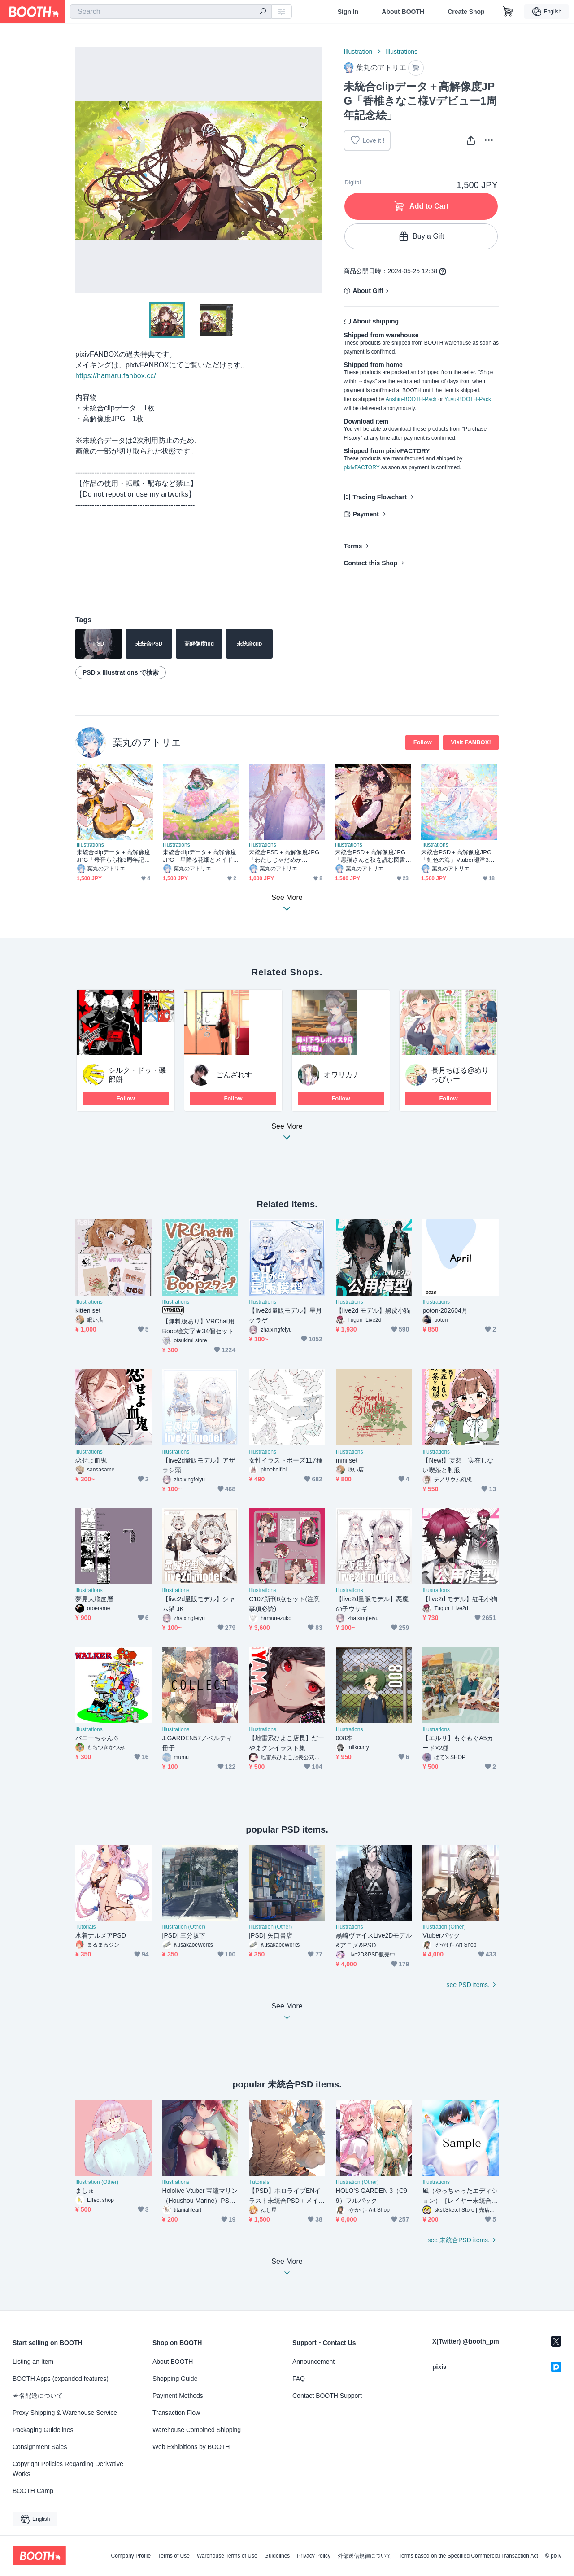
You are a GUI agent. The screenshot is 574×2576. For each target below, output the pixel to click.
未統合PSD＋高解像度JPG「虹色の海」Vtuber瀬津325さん (458, 856)
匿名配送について (38, 2395)
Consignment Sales (40, 2446)
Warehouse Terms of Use (227, 2556)
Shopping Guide (174, 2378)
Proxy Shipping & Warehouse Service (65, 2412)
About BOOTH (403, 12)
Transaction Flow (176, 2412)
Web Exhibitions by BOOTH (191, 2446)
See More (287, 1134)
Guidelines (277, 2556)
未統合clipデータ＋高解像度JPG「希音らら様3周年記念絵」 (113, 856)
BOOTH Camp (33, 2490)
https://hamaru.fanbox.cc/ (115, 376)
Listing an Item (33, 2361)
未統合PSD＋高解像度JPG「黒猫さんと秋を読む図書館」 (370, 856)
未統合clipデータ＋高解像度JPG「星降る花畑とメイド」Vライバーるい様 (201, 856)
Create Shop (466, 12)
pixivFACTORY (361, 467)
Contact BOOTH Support (327, 2395)
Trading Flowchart (379, 497)
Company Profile (131, 2556)
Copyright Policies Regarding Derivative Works (68, 2468)
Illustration (358, 51)
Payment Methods (177, 2395)
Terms (353, 546)
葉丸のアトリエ (147, 742)
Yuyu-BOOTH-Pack (467, 399)
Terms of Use (174, 2556)
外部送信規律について (364, 2556)
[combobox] (171, 11)
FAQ (298, 2378)
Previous (82, 170)
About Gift (367, 290)
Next (315, 170)
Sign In (348, 12)
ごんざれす (234, 1074)
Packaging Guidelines (43, 2429)
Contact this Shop (370, 563)
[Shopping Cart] (508, 11)
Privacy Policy (313, 2556)
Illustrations (401, 51)
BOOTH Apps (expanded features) (61, 2378)
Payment (365, 514)
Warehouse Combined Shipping (196, 2429)
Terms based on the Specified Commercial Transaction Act (468, 2556)
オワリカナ (342, 1074)
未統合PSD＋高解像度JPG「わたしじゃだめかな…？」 (284, 856)
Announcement (313, 2361)
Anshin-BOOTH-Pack (411, 399)
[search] (262, 12)
